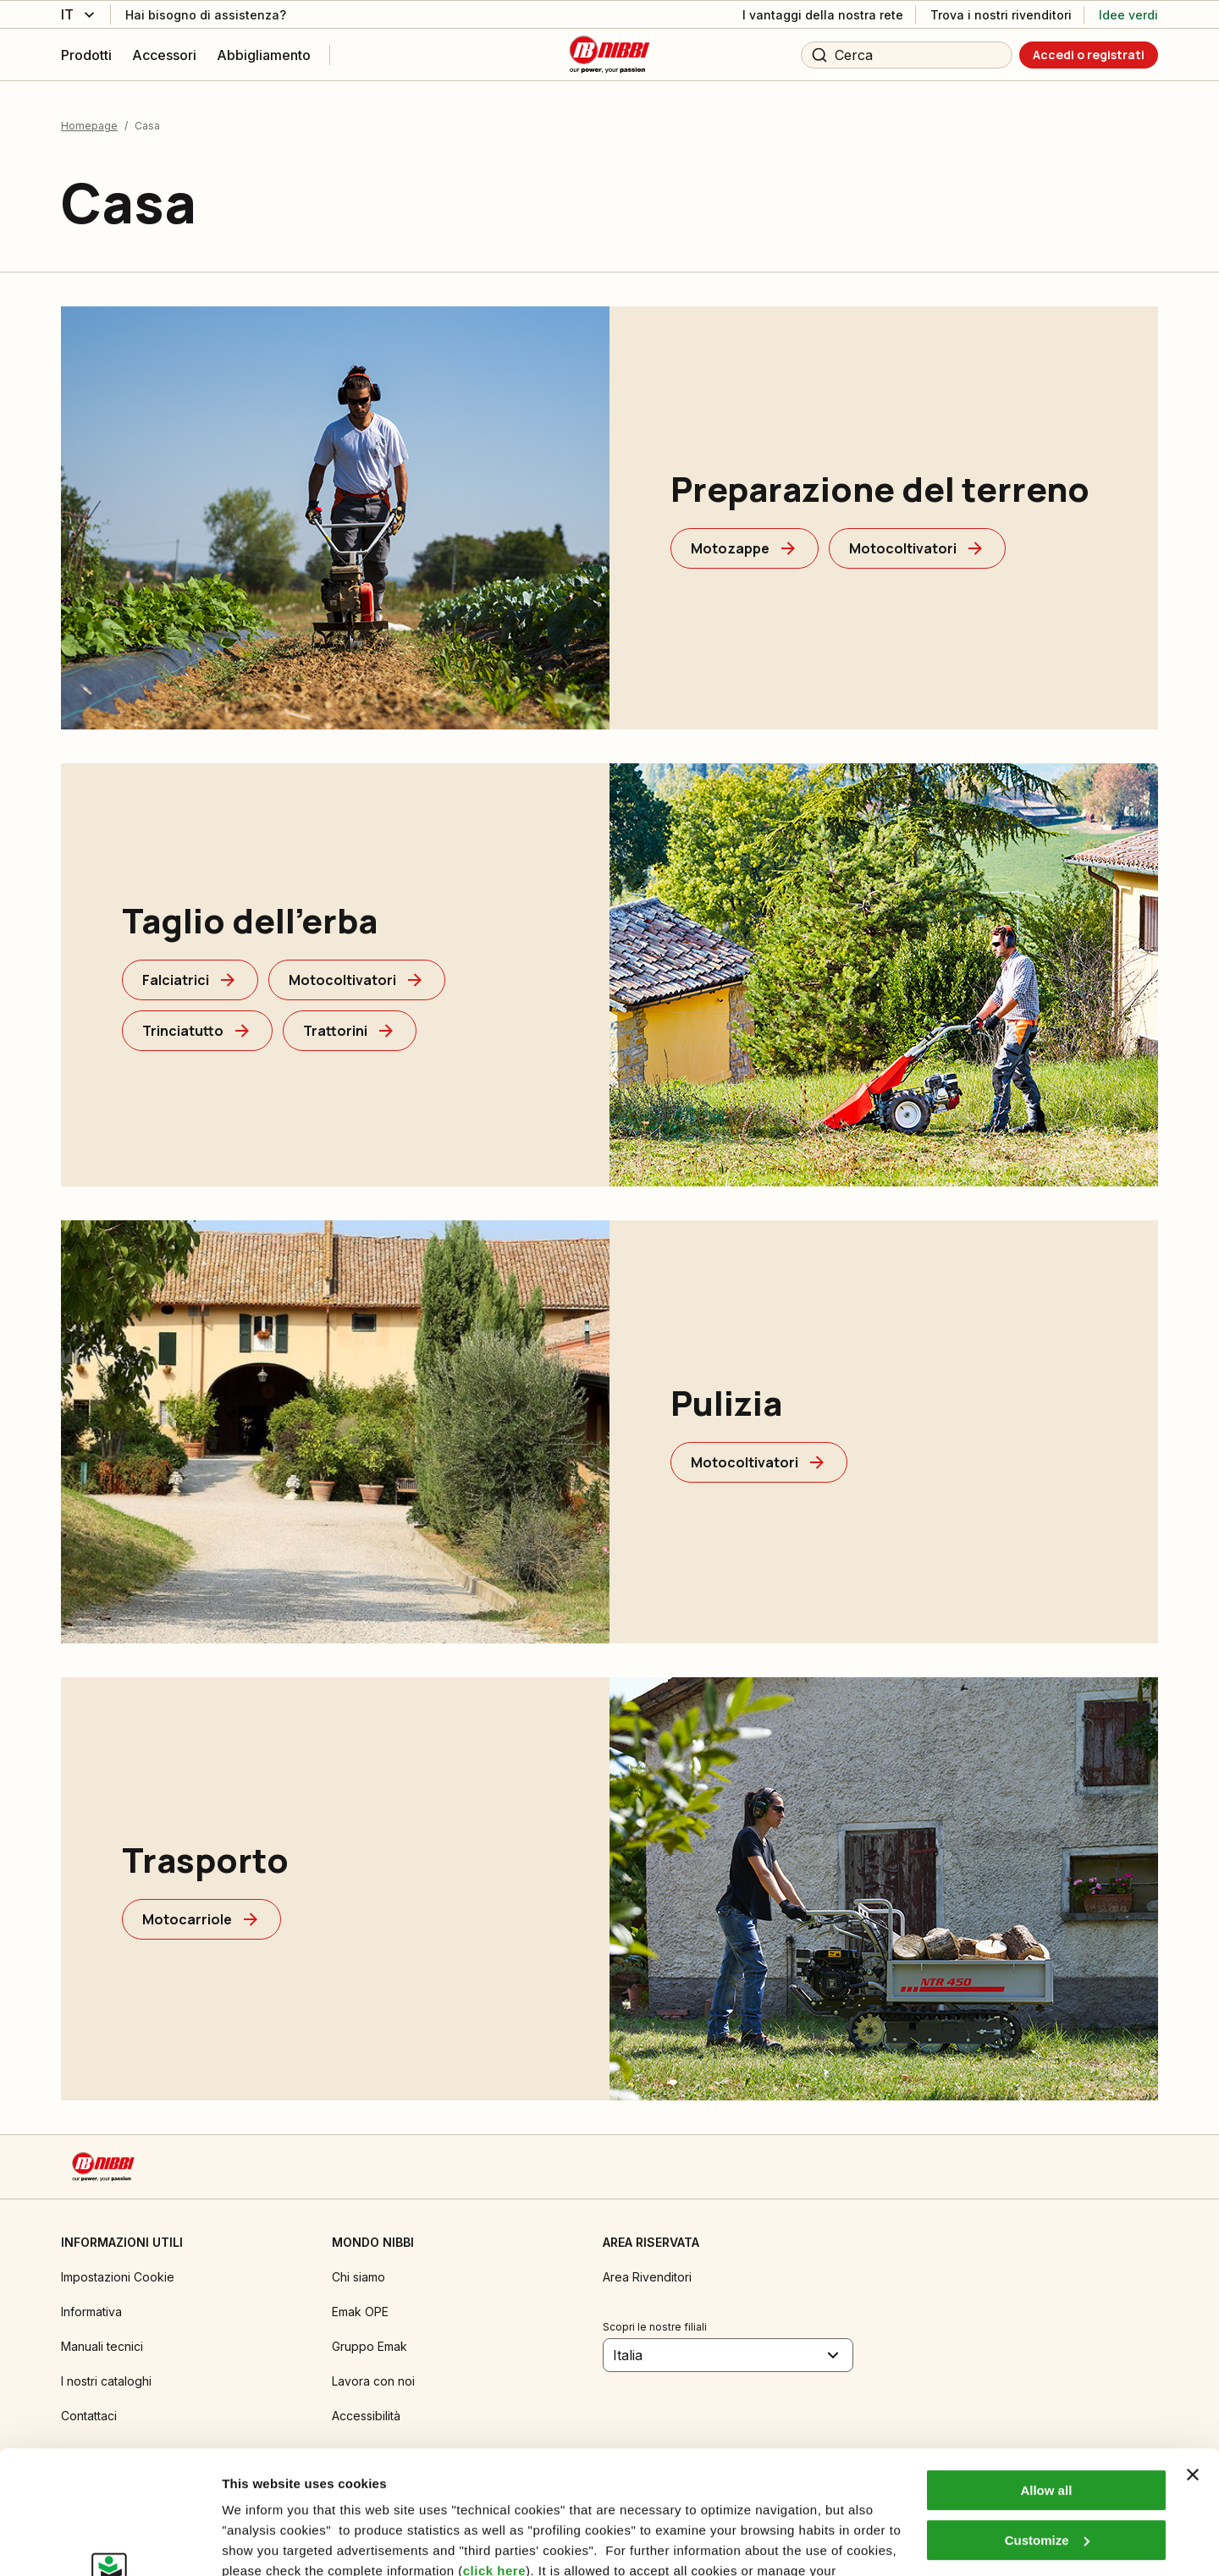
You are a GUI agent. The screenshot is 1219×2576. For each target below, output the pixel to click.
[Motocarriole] (201, 1919)
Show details (261, 2542)
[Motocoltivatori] (917, 548)
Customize (1047, 2424)
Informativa (91, 2311)
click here (494, 2455)
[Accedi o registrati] (1088, 55)
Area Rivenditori (647, 2277)
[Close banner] (1193, 2359)
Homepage (89, 125)
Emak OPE (360, 2311)
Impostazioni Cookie (117, 2277)
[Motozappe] (744, 548)
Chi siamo (358, 2277)
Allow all (1046, 2375)
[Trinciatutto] (197, 1030)
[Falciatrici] (190, 980)
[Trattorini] (349, 1030)
